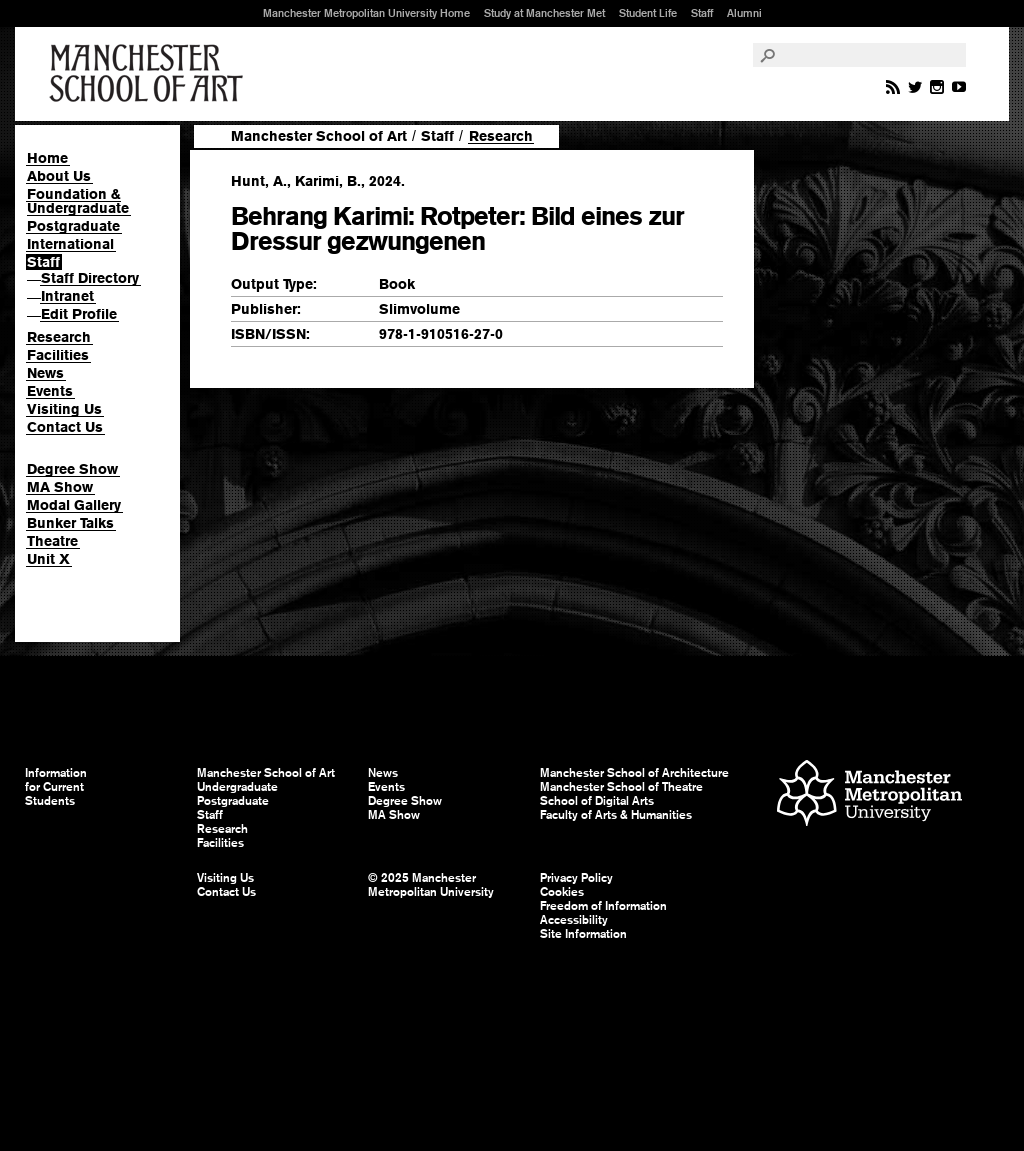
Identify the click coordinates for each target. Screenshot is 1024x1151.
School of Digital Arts (597, 801)
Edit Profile (79, 314)
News (45, 373)
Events (50, 391)
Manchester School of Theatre (621, 787)
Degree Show (72, 469)
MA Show (60, 487)
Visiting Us (64, 409)
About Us (59, 176)
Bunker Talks (70, 523)
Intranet (67, 296)
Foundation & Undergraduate (78, 201)
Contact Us (65, 427)
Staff (702, 13)
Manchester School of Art (150, 74)
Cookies (562, 892)
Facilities (58, 355)
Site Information (583, 934)
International (70, 244)
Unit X (48, 559)
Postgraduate (73, 226)
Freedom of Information (603, 906)
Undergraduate (237, 787)
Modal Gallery (74, 505)
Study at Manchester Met (544, 13)
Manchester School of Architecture (634, 773)
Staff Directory (90, 278)
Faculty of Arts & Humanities (616, 815)
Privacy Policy (576, 878)
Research (59, 337)
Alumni (744, 13)
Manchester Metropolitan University (869, 795)
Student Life (648, 13)
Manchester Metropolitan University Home (366, 13)
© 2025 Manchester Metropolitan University (431, 885)
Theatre (52, 541)
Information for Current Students (56, 787)
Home (47, 158)
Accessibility (574, 920)
